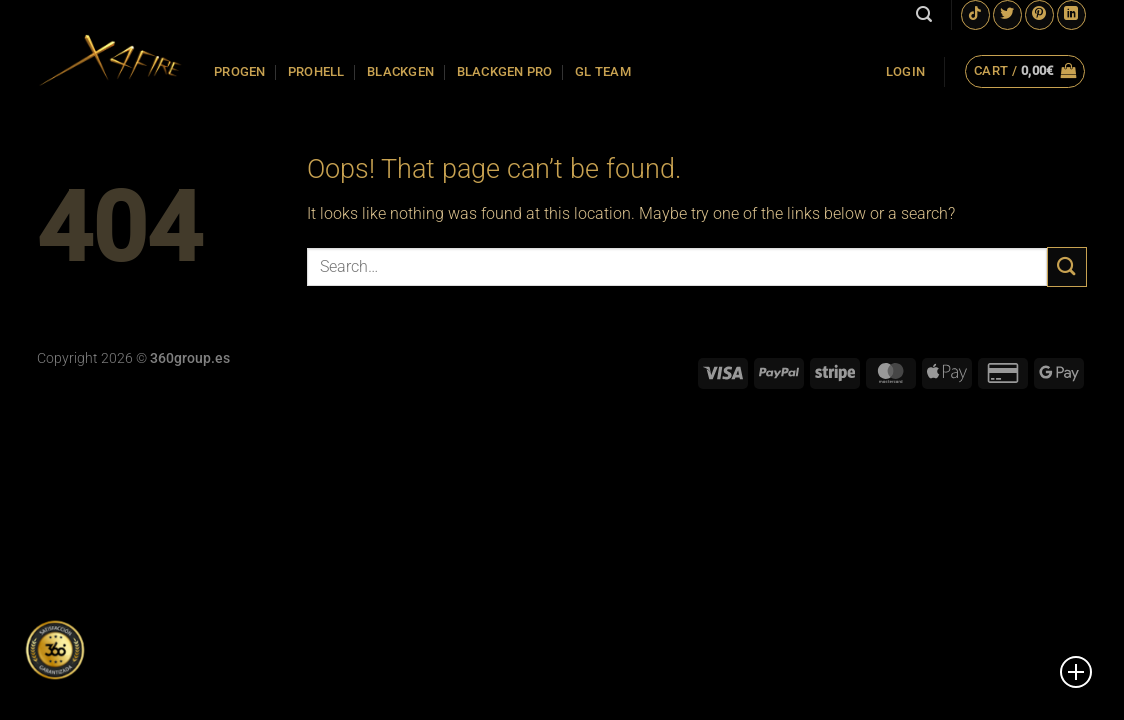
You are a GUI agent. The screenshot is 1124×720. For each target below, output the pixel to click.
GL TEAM (603, 71)
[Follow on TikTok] (975, 14)
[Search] (924, 14)
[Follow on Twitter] (1007, 14)
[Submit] (1067, 266)
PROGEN (240, 71)
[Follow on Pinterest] (1039, 14)
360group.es (190, 358)
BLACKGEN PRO (505, 71)
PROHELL (316, 71)
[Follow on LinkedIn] (1071, 14)
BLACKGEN (400, 71)
